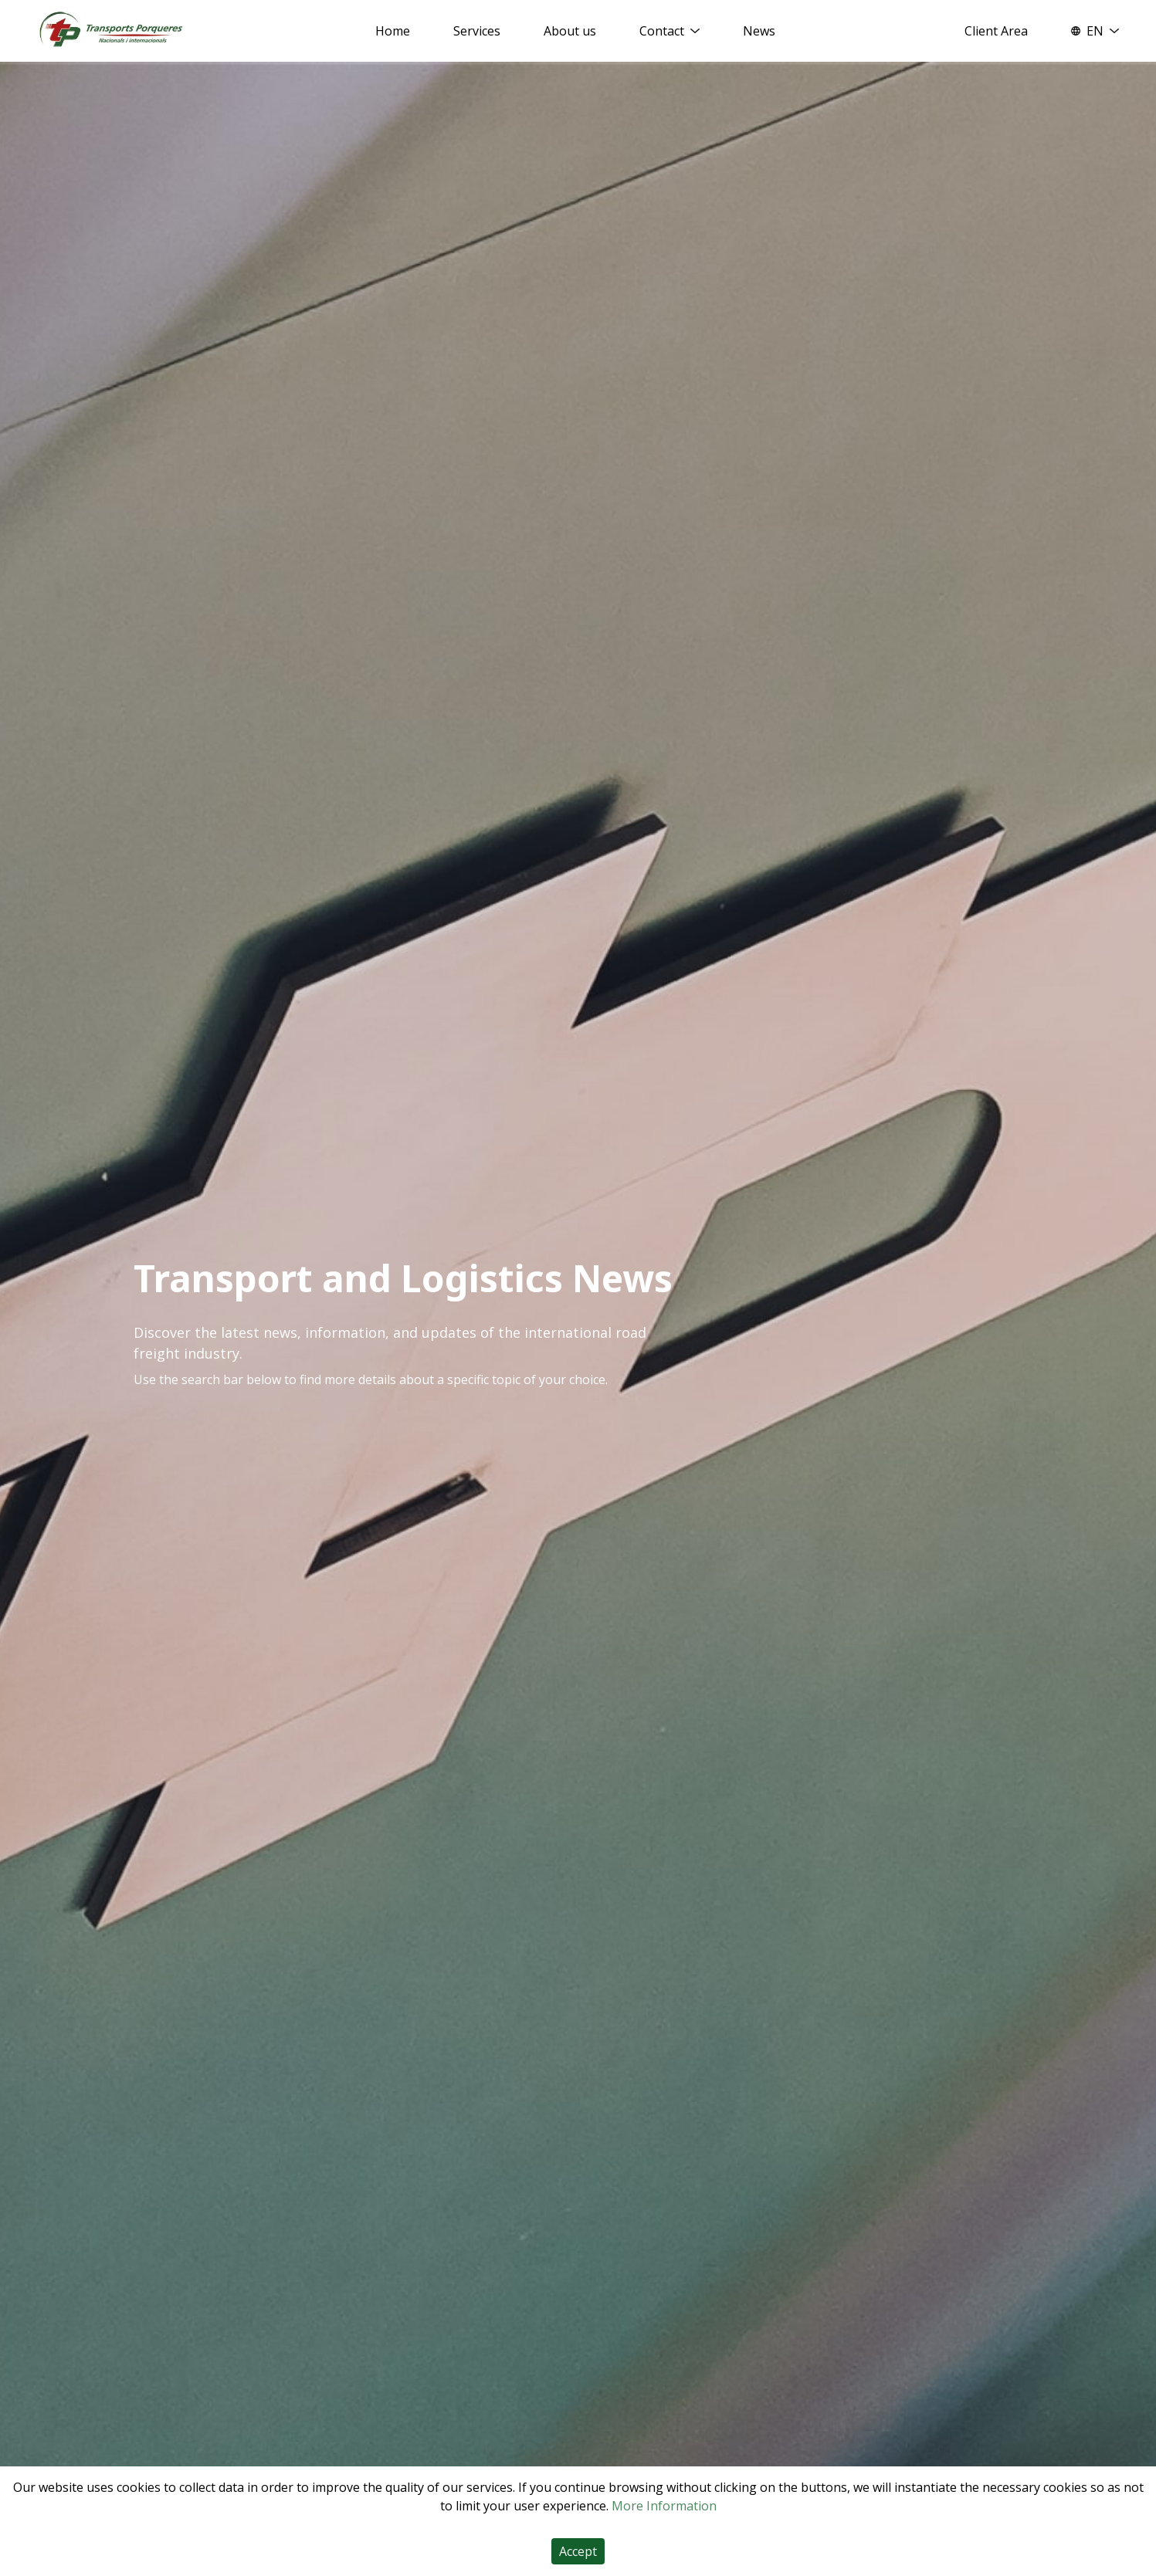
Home (392, 30)
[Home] (111, 30)
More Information (664, 2505)
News (759, 30)
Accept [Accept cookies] (578, 2551)
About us (570, 30)
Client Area (996, 30)
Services (476, 30)
